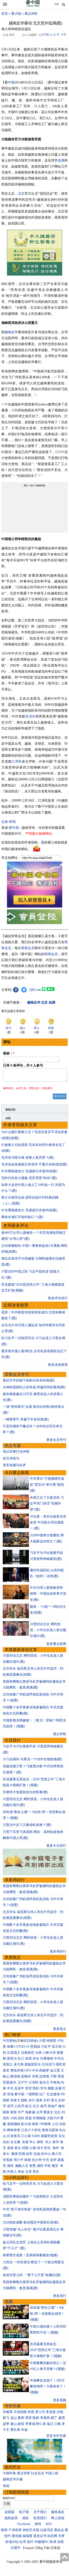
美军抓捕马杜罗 (14, 1467)
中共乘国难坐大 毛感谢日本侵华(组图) (29, 1173)
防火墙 (26, 2126)
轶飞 (6, 2420)
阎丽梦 (44, 2072)
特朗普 (51, 2043)
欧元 (28, 2108)
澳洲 (14, 2156)
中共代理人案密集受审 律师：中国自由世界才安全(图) (48, 1596)
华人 (32, 2144)
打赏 (46, 34)
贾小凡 (40, 2414)
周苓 (28, 2420)
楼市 (61, 2108)
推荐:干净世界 (11, 2532)
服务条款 (57, 2514)
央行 (32, 2102)
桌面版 (10, 2514)
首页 (4, 13)
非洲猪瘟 (39, 2120)
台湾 (39, 2114)
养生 (36, 2174)
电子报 (24, 2514)
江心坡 (26, 2138)
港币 (43, 2108)
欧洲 (53, 2544)
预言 (55, 2168)
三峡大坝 (49, 2055)
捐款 (25, 2520)
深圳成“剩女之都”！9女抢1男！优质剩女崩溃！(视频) (47, 2316)
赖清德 (15, 2078)
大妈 (13, 2120)
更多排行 (59, 2298)
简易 (31, 2414)
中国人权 (51, 2475)
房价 (21, 2120)
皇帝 (53, 2162)
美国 (60, 2078)
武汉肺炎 (30, 2043)
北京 (21, 193)
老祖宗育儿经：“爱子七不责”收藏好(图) (32, 2277)
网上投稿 (57, 2520)
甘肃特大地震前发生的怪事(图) (25, 1794)
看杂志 (59, 2532)
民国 (22, 2156)
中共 (35, 2072)
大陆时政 (9, 2475)
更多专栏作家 (56, 2438)
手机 (47, 2168)
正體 (56, 4)
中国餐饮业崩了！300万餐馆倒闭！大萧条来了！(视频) (48, 2388)
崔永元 (44, 2084)
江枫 (57, 2426)
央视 (25, 2144)
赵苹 (6, 2426)
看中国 (14, 828)
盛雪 (61, 2420)
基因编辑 (13, 2126)
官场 (10, 2096)
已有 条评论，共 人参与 (23, 1065)
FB (63, 2096)
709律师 (45, 2126)
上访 (55, 2126)
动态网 (52, 2538)
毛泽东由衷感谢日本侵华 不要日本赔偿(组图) (34, 1166)
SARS (36, 2138)
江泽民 (17, 761)
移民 (40, 2144)
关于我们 (40, 2514)
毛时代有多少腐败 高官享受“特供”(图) (29, 1180)
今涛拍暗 (20, 2414)
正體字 (15, 2550)
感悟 (40, 2168)
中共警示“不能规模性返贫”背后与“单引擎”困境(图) (47, 1487)
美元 (54, 2102)
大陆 (50, 2120)
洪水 (36, 2061)
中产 (21, 2114)
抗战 (36, 2156)
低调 (61, 160)
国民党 (61, 2066)
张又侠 (57, 2049)
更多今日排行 (56, 1848)
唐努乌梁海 (50, 2132)
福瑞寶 (27, 2538)
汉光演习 (48, 2066)
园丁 (54, 2420)
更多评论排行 (58, 1300)
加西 (60, 2544)
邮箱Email (8, 2500)
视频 (9, 2304)
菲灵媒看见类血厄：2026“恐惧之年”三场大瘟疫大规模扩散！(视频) (48, 2352)
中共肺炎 (9, 2043)
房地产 (52, 2108)
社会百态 (37, 2475)
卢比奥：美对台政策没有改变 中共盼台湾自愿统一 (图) (48, 1525)
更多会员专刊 (56, 1442)
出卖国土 (13, 2055)
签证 (17, 2150)
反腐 (58, 2090)
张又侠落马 (11, 1460)
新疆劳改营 (49, 2138)
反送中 (19, 2090)
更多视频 (59, 2402)
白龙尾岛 (13, 2138)
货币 (10, 2108)
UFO (27, 2072)
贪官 (28, 2090)
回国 (25, 2150)
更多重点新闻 (56, 1646)
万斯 (53, 2078)
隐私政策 (11, 2520)
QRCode (35, 990)
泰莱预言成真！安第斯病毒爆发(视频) (30, 2257)
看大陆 (16, 13)
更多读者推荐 (58, 1367)
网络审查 (13, 2132)
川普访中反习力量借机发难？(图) (27, 1827)
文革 (28, 2174)
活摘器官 (27, 2055)
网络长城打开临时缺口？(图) (22, 1219)
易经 (11, 2168)
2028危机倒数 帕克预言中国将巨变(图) (31, 2224)
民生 (48, 2150)
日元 (36, 2108)
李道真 (51, 2414)
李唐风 (45, 2420)
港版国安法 (32, 2066)
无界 (61, 2538)
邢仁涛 (41, 2426)
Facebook (23, 2526)
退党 (6, 2072)
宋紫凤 (8, 2414)
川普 (42, 2043)
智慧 (32, 2168)
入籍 (32, 2150)
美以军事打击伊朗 (16, 1454)
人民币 (19, 2108)
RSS (49, 2526)
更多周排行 (58, 1953)
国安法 (12, 2061)
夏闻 (21, 2420)
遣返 (10, 2150)
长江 (21, 2061)
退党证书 (40, 2538)
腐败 (50, 2090)
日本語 (55, 2550)
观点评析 (31, 13)
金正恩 (55, 2072)
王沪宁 (23, 2084)
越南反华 (11, 332)
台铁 (38, 2055)
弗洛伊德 (17, 2072)
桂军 (29, 2156)
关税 (35, 2078)
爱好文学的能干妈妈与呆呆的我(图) (29, 1382)
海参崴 (30, 2114)
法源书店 (46, 2532)
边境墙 (44, 2078)
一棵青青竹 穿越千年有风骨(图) (26, 1421)
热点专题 (13, 1447)
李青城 (30, 2426)
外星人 (12, 2174)
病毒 (10, 2049)
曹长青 (15, 2432)
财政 (6, 2114)
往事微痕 (46, 2061)
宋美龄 (8, 2162)
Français (28, 2550)
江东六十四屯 (31, 2132)
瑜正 (50, 2426)
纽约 (30, 2544)
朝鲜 (6, 2102)
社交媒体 (53, 2096)
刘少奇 (37, 2162)
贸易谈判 (10, 2084)
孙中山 (46, 2156)
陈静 (36, 2420)
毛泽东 (30, 716)
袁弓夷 (19, 2066)
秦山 (13, 2426)
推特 (38, 2526)
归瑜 (60, 2414)
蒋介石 (57, 2156)
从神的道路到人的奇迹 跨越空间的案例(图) (34, 1389)
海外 (56, 2150)
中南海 (55, 2084)
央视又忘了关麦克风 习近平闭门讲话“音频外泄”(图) (47, 1506)
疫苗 (28, 2061)
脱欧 (24, 2102)
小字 (63, 34)
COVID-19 (21, 2049)
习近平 (46, 2049)
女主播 (15, 2144)
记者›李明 (8, 822)
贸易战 (35, 2049)
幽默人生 (22, 2168)
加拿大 (15, 2102)
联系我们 (40, 2520)
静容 (21, 2426)
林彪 (27, 2162)
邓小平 (19, 2162)
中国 (11, 82)
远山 (13, 2420)
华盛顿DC (41, 2544)
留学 (55, 2144)
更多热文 (59, 2031)
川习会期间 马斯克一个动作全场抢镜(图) (32, 1761)
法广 (42, 2096)
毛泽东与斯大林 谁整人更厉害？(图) (27, 1160)
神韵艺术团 (31, 2532)
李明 (6, 2488)
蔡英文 (48, 2114)
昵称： (9, 1053)
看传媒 (17, 2538)
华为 (43, 2090)
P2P (56, 2120)
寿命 (21, 2174)
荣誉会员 (27, 948)
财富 (13, 2114)
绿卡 (40, 2150)
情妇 (36, 2090)
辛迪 (24, 2432)
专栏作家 (13, 2408)
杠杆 (46, 2102)
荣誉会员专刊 (17, 1376)
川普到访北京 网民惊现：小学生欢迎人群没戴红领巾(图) (48, 1632)
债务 (39, 2102)
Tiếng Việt (42, 2550)
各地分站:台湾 (15, 2544)
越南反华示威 (13, 2481)
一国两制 (31, 2096)
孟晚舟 (26, 2078)
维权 (35, 2126)
